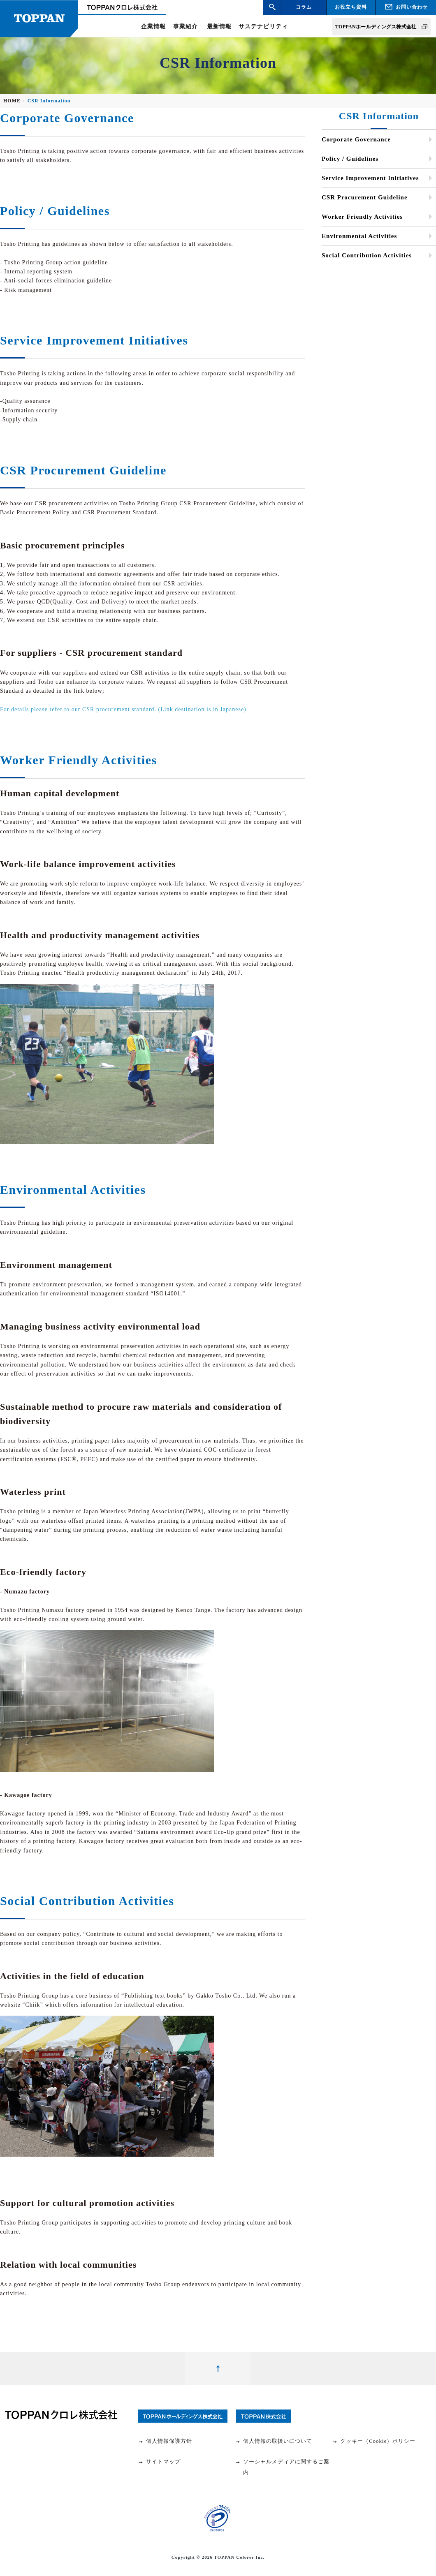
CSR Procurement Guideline (365, 197)
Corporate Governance (356, 139)
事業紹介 (185, 26)
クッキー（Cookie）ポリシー (374, 2441)
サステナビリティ (263, 26)
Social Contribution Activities (367, 255)
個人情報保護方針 (165, 2441)
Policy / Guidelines (350, 158)
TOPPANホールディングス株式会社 (376, 27)
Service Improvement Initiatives (370, 178)
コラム (304, 7)
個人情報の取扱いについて (273, 2441)
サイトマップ (159, 2461)
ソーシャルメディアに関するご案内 (282, 2466)
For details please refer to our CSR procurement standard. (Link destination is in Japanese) (123, 709)
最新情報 (219, 26)
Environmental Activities (359, 236)
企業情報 (153, 26)
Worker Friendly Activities (362, 216)
